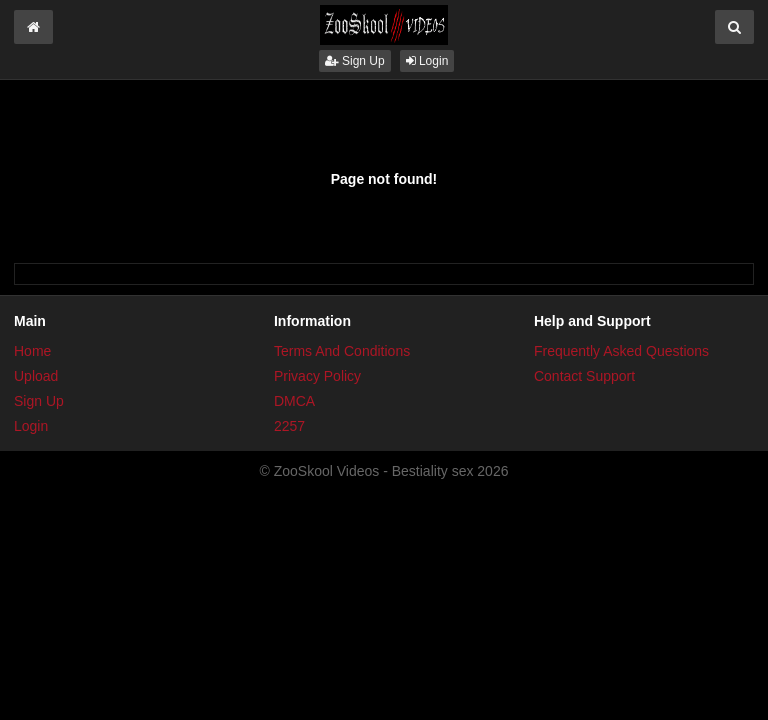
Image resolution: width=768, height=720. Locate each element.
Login (427, 61)
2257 (289, 426)
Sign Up (355, 61)
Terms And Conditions (342, 351)
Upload (36, 376)
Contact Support (584, 376)
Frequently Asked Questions (621, 351)
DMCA (294, 401)
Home (32, 351)
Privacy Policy (317, 376)
